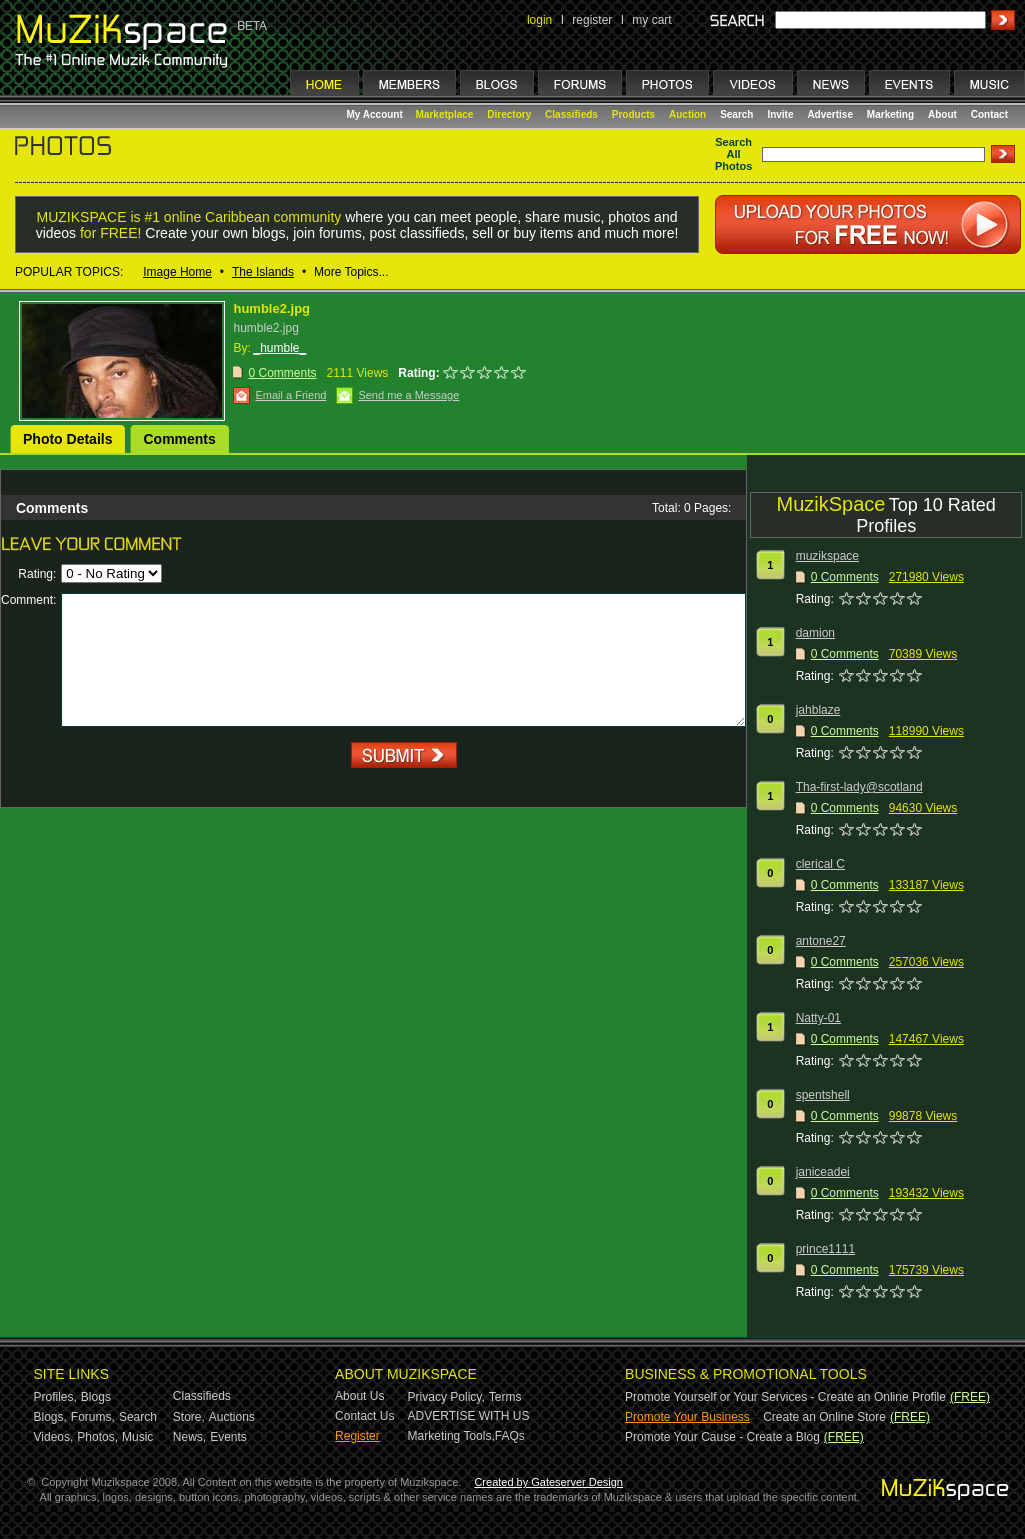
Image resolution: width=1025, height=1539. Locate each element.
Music (137, 1437)
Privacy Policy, (446, 1397)
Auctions (232, 1417)
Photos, (97, 1437)
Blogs (96, 1397)
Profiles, (55, 1397)
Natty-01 (818, 1018)
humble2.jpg (271, 308)
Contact (989, 114)
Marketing (890, 114)
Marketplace (445, 114)
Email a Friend (290, 395)
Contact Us (364, 1416)
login (539, 20)
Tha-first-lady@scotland (859, 787)
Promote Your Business (687, 1417)
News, (189, 1437)
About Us (359, 1396)
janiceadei (823, 1172)
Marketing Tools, (451, 1436)
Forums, (93, 1417)
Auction (687, 114)
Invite (780, 114)
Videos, (54, 1437)
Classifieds (571, 114)
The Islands (263, 272)
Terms (505, 1397)
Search (736, 114)
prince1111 (825, 1249)
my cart (651, 20)
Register (357, 1436)
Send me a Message (408, 395)
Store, (189, 1417)
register (592, 20)
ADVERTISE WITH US (469, 1416)
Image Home (177, 272)
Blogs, (50, 1417)
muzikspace (827, 556)
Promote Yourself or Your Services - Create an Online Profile (785, 1397)
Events (228, 1437)
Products (633, 114)
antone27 (821, 941)
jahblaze (818, 710)
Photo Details (67, 439)
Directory (509, 114)
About (942, 114)
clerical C (820, 864)
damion (815, 633)
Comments (179, 439)
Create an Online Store (824, 1417)
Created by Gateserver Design (548, 1482)
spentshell (823, 1095)
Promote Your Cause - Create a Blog (722, 1437)
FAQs (510, 1436)
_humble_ (279, 348)
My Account (376, 114)
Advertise (830, 114)
